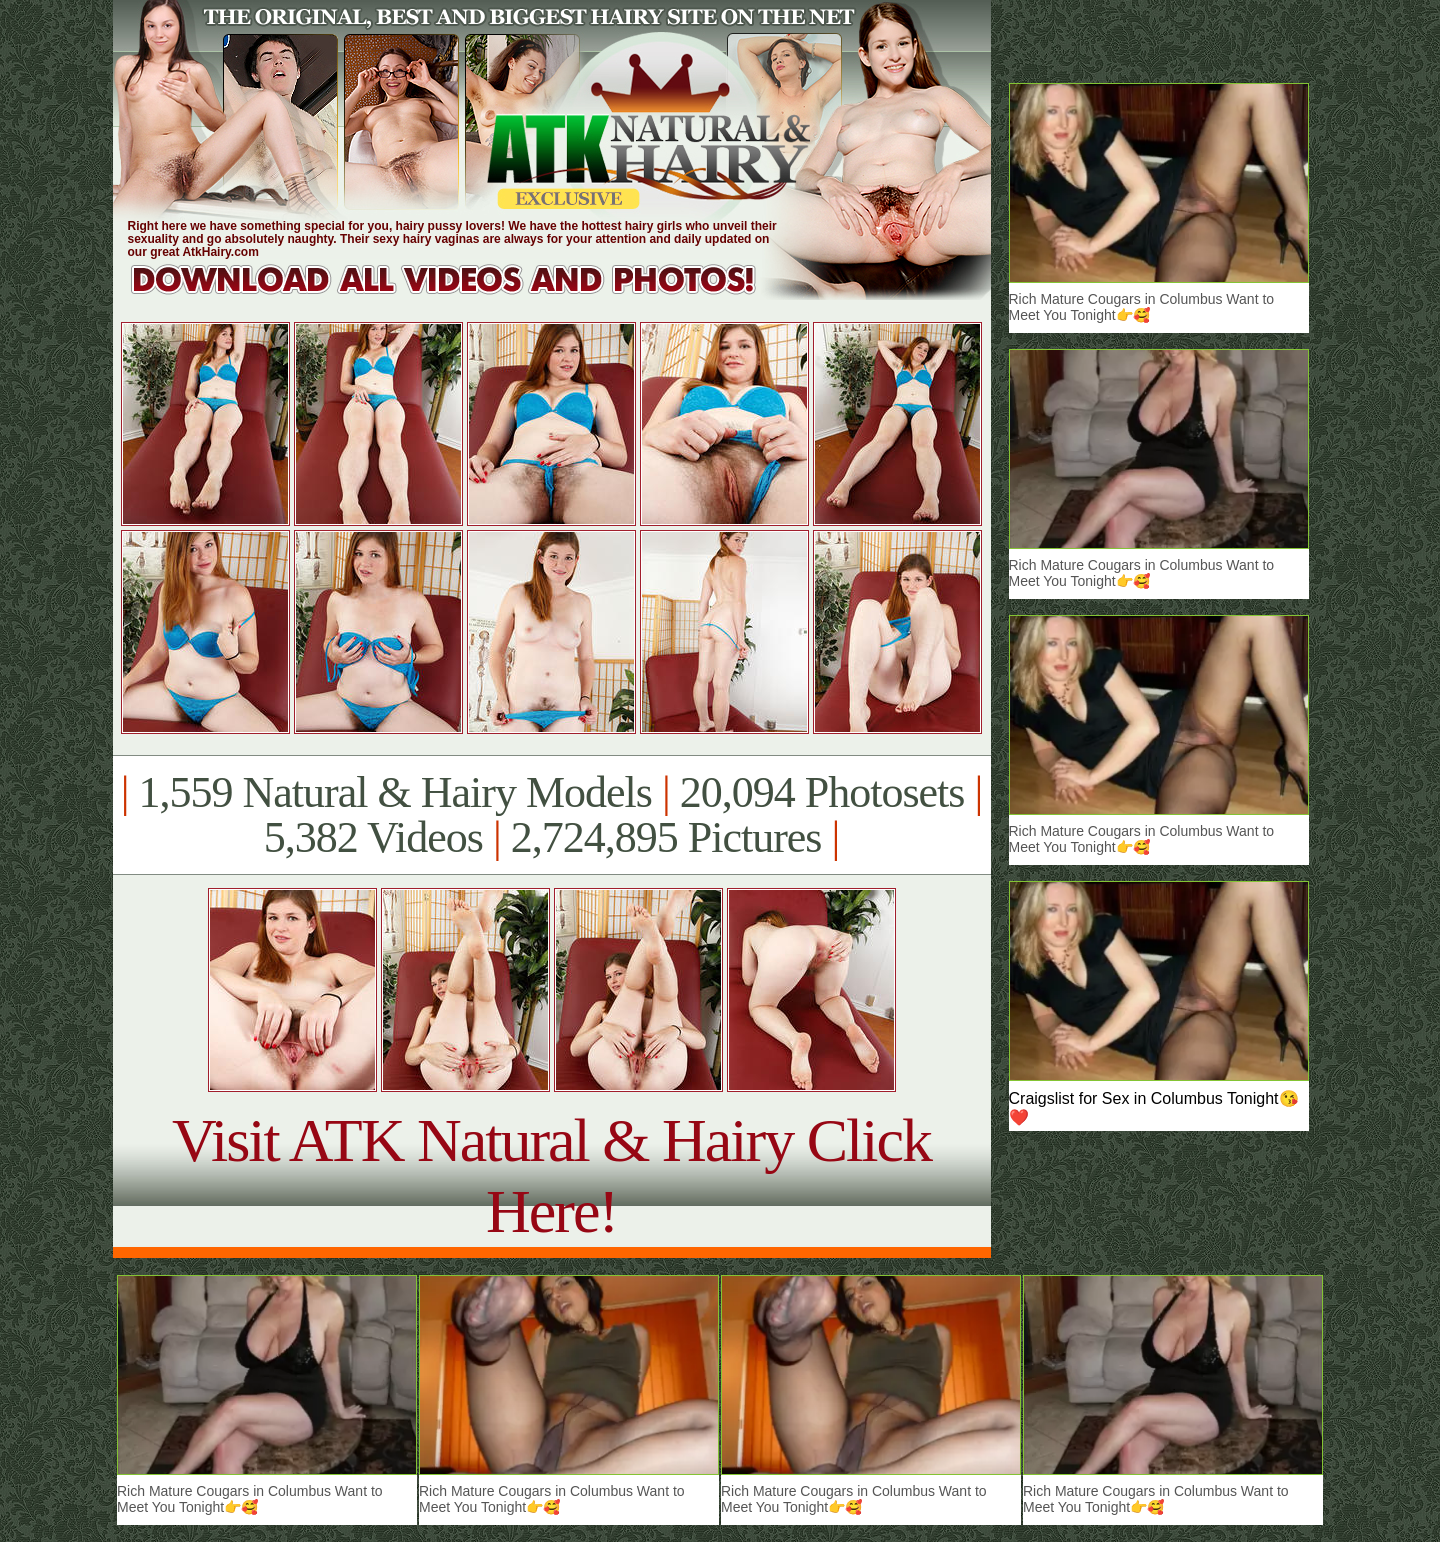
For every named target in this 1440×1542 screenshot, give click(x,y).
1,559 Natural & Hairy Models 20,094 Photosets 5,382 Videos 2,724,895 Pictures (551, 815)
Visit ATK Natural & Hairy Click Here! (551, 1175)
